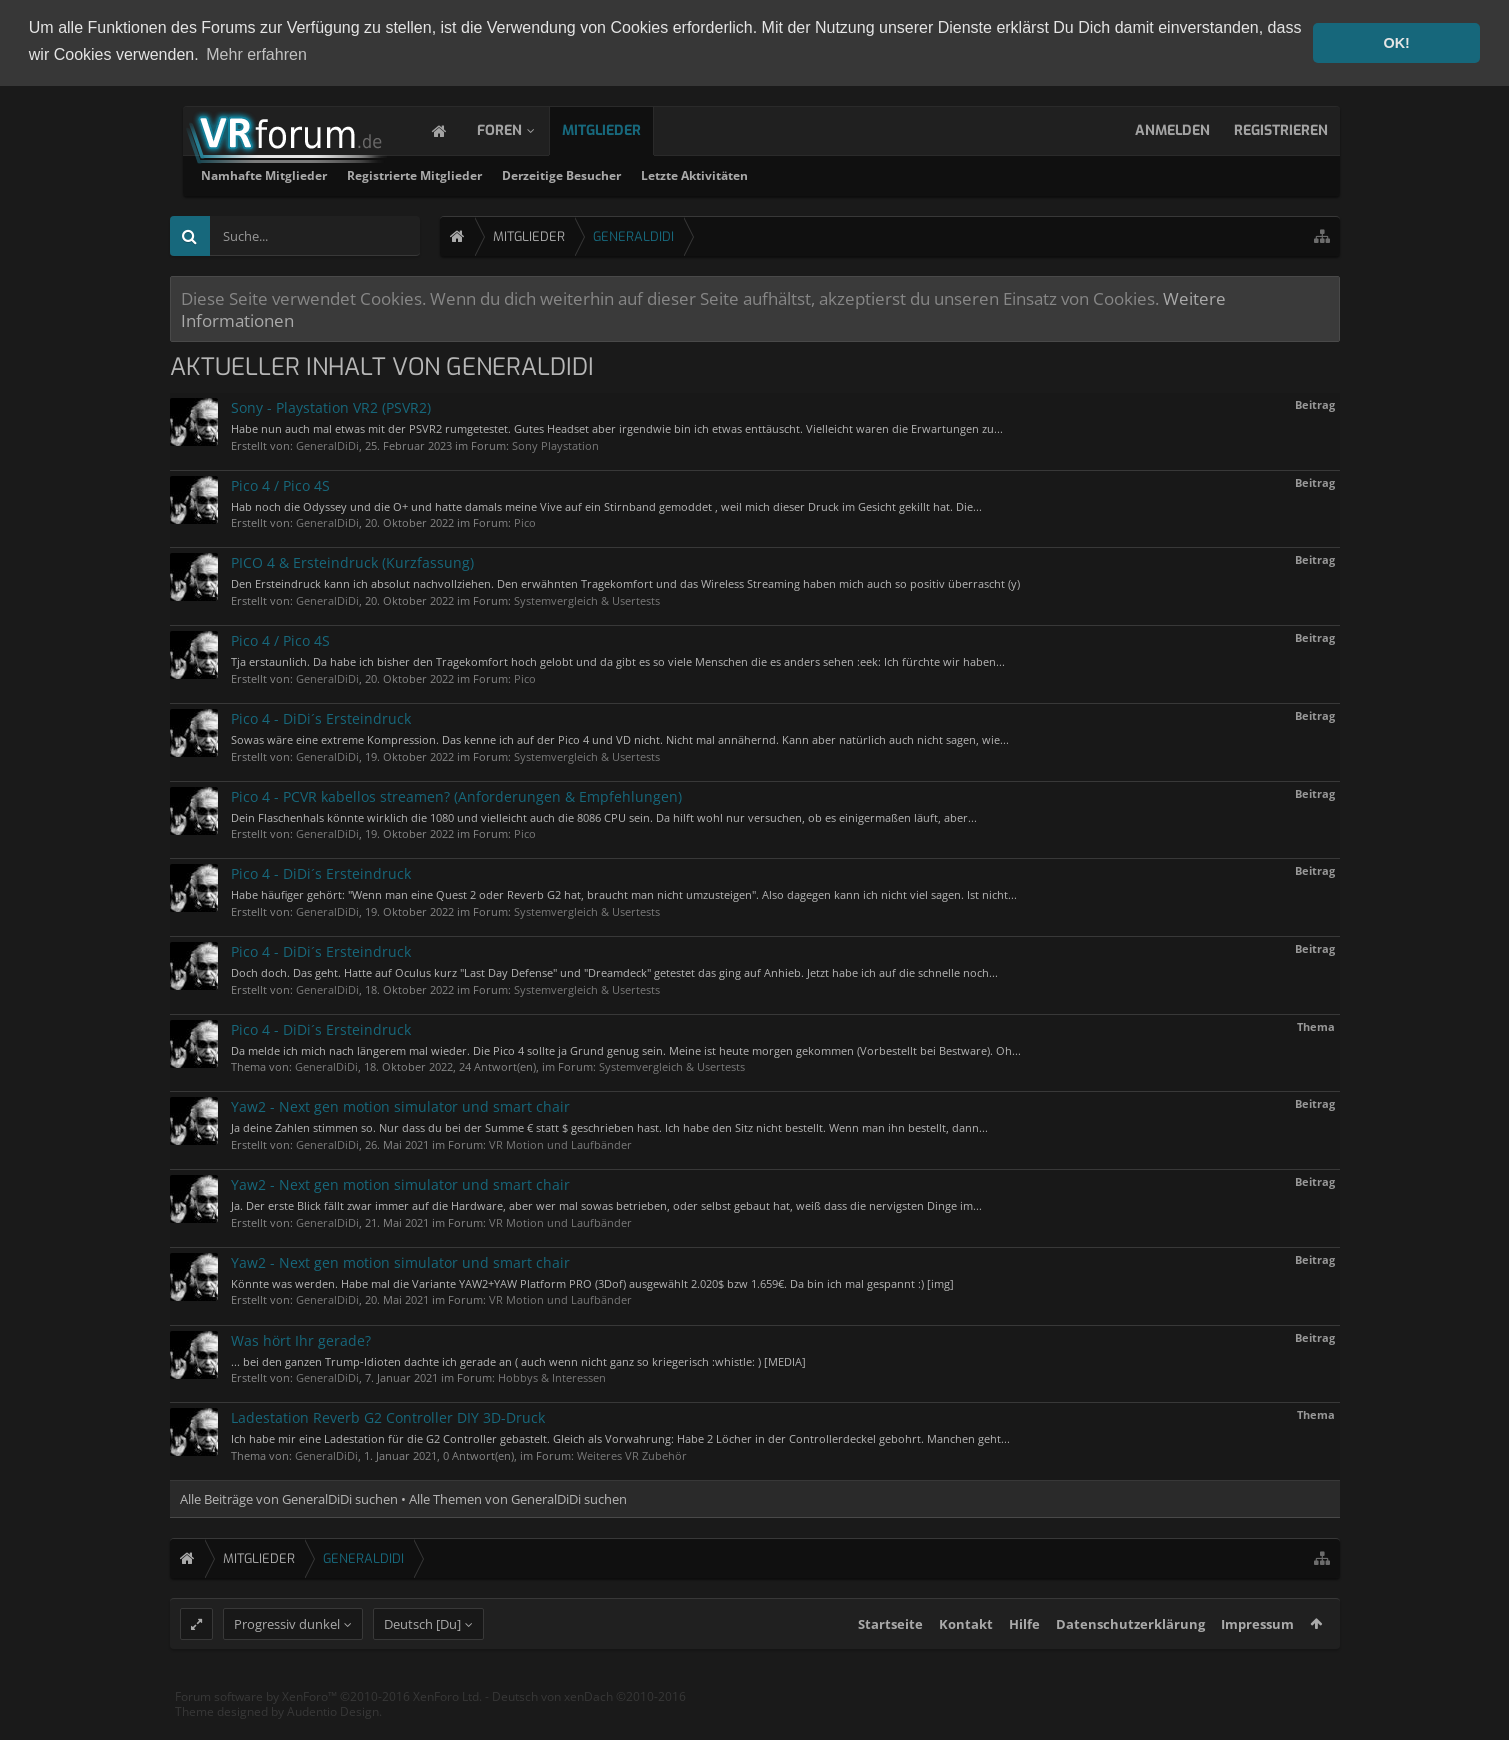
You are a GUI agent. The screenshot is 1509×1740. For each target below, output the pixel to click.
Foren (519, 128)
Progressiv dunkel (287, 1661)
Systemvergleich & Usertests (587, 598)
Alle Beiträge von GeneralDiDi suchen (289, 1497)
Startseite (890, 1661)
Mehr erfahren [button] (256, 54)
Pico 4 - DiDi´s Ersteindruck (321, 716)
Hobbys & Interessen (552, 1375)
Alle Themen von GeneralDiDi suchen (518, 1497)
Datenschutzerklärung (1130, 1661)
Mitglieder (621, 128)
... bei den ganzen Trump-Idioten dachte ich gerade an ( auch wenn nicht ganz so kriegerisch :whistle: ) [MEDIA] (518, 1359)
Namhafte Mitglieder (521, 173)
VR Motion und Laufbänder (560, 1142)
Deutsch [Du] (422, 1661)
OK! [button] (1396, 43)
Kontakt (966, 1661)
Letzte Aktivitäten (951, 173)
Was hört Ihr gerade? (301, 1338)
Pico (525, 521)
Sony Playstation (555, 443)
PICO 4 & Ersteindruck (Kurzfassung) (352, 561)
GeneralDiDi (327, 443)
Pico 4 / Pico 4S (280, 483)
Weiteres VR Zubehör (632, 1453)
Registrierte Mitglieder (671, 173)
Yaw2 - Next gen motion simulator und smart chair (400, 1105)
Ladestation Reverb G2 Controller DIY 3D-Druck (388, 1415)
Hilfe (1024, 1661)
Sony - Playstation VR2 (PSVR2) (331, 405)
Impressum (1257, 1661)
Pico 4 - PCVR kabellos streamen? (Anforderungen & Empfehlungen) (456, 794)
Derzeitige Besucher (818, 173)
